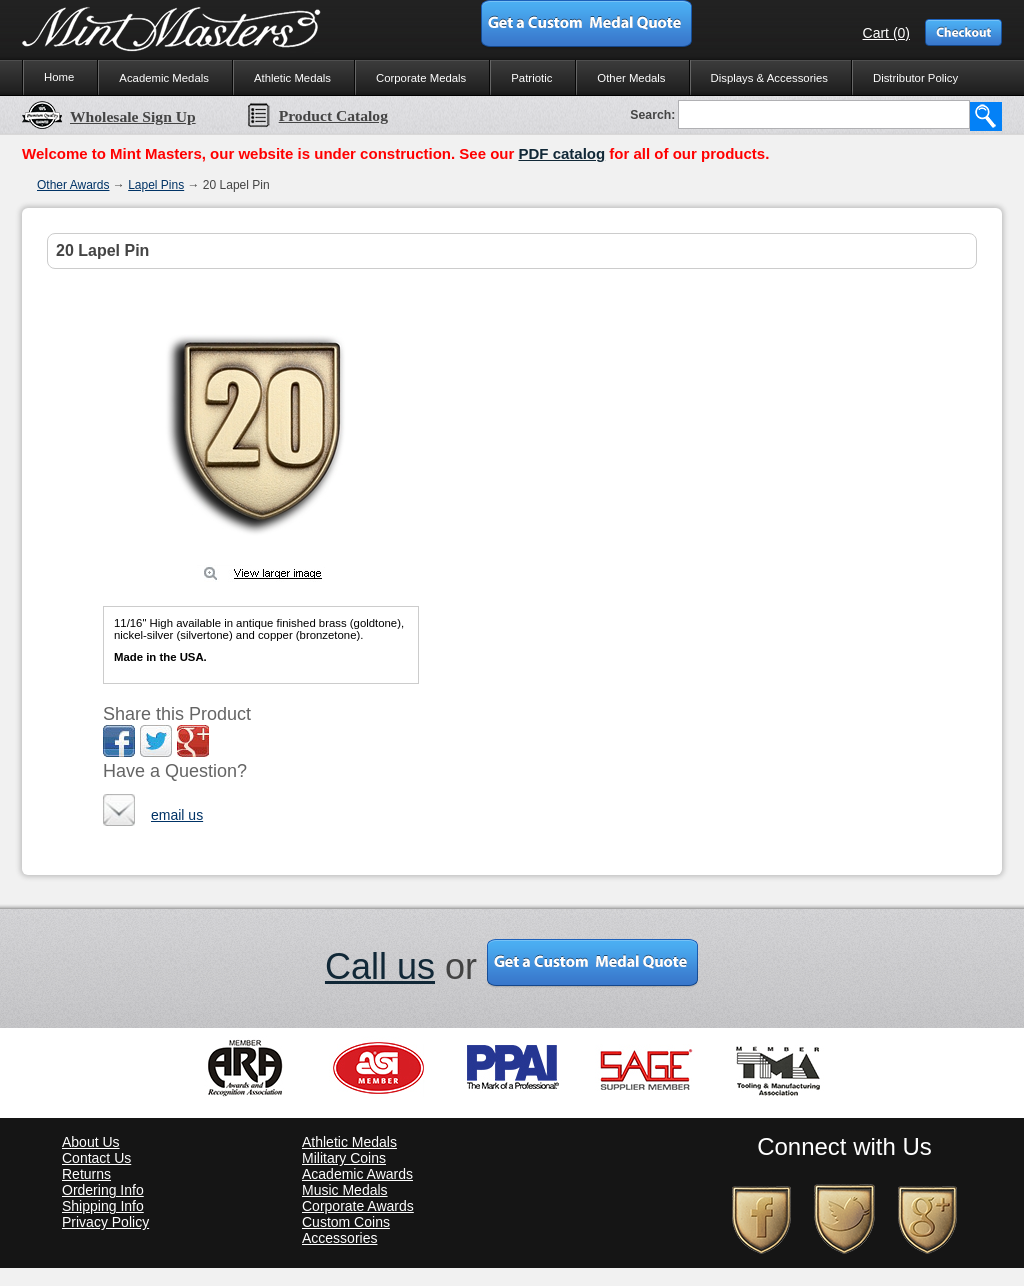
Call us (380, 966)
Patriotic (531, 78)
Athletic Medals (292, 78)
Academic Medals (164, 78)
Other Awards (73, 185)
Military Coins (344, 1158)
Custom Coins (346, 1222)
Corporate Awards (358, 1206)
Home (59, 77)
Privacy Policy (105, 1222)
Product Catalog (317, 115)
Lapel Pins (156, 185)
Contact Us (96, 1158)
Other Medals (631, 78)
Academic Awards (357, 1174)
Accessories (339, 1238)
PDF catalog (561, 153)
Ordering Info (103, 1190)
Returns (86, 1174)
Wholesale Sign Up (109, 116)
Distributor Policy (915, 78)
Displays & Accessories (769, 78)
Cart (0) (886, 33)
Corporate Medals (421, 78)
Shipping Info (103, 1206)
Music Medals (345, 1190)
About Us (91, 1142)
